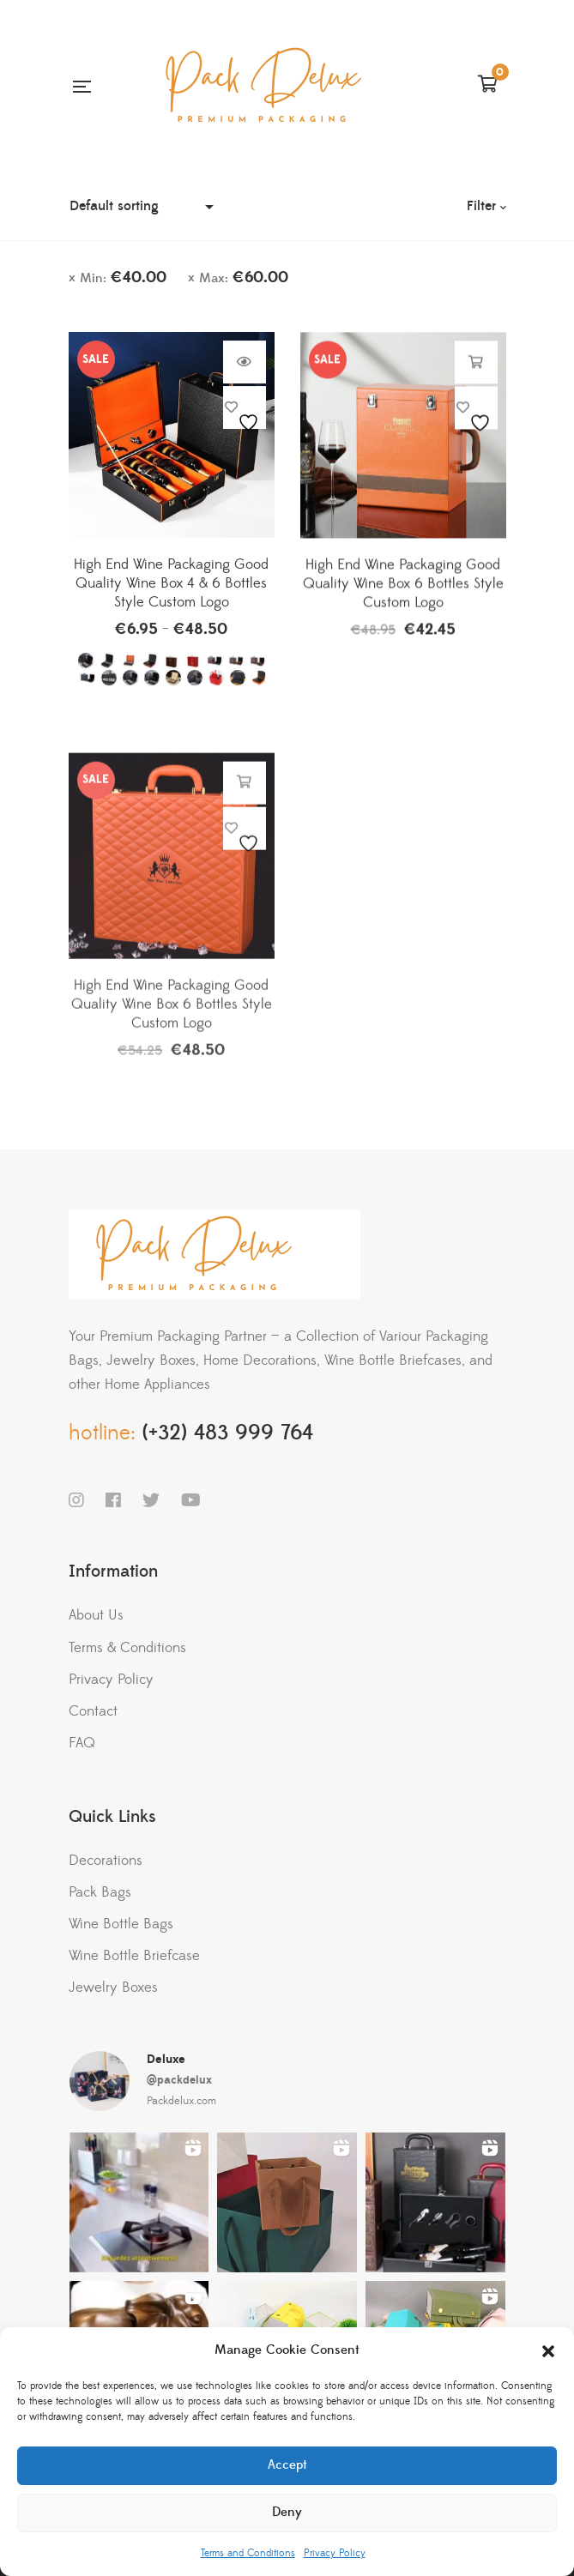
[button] (548, 2351)
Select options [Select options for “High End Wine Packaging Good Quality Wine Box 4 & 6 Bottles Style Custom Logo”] (244, 370)
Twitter (151, 1500)
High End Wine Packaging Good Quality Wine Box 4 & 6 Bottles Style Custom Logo (171, 592)
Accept (287, 2465)
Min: (123, 277)
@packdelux (179, 2080)
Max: (243, 277)
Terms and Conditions (248, 2553)
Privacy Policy (335, 2553)
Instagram (76, 1500)
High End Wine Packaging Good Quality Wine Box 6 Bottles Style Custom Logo (403, 595)
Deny (287, 2512)
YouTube (191, 1500)
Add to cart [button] (475, 374)
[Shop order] (146, 205)
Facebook (113, 1500)
